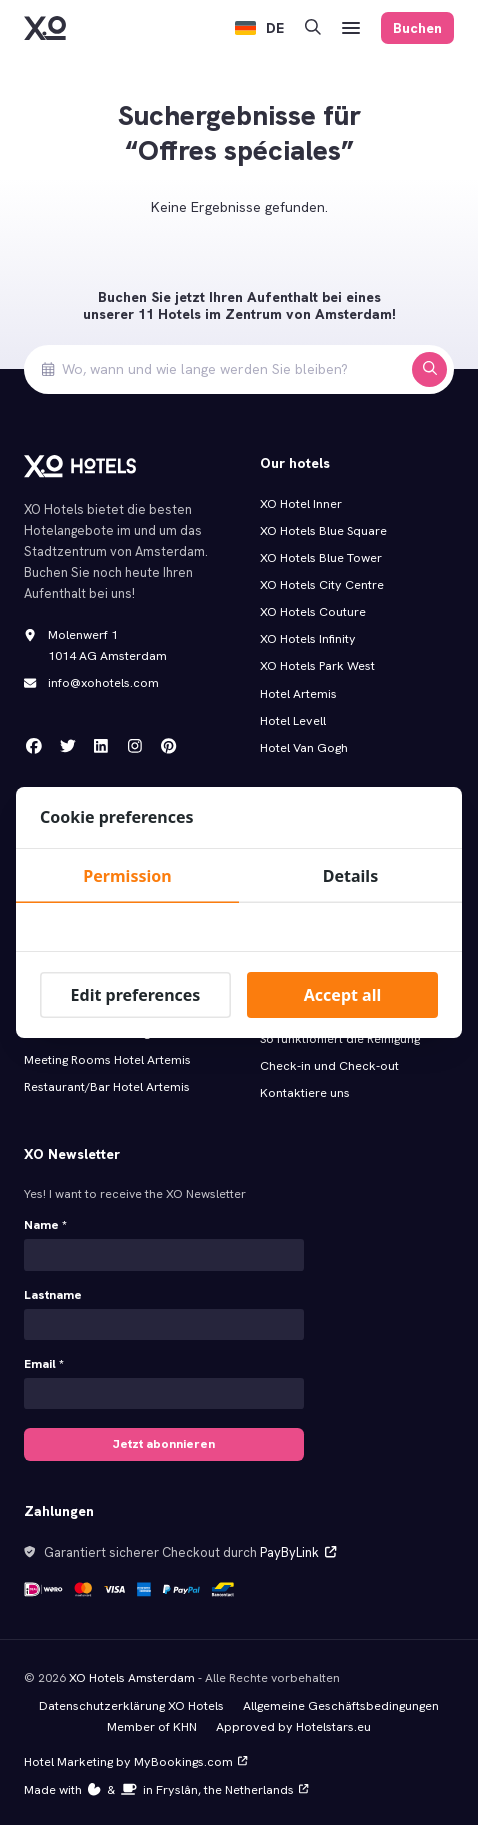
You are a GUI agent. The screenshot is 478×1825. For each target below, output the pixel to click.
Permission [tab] (127, 876)
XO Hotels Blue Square (323, 531)
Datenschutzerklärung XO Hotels (131, 1702)
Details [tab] (350, 876)
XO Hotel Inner (301, 504)
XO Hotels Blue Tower (321, 558)
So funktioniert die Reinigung (340, 1039)
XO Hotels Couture (313, 612)
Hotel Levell (292, 721)
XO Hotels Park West (317, 666)
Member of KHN (153, 1723)
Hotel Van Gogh (304, 748)
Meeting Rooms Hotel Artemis (107, 1060)
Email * (44, 1363)
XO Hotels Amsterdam (132, 1674)
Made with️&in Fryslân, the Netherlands (165, 1786)
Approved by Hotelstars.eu (293, 1723)
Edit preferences (136, 995)
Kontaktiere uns (305, 1093)
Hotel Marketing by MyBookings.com (134, 1758)
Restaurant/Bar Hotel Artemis (107, 1087)
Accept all (342, 995)
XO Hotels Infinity (307, 639)
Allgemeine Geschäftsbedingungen (341, 1702)
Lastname (53, 1294)
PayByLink (298, 1549)
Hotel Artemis (298, 694)
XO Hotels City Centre (321, 585)
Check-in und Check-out (329, 1066)
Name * (45, 1225)
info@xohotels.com (103, 683)
